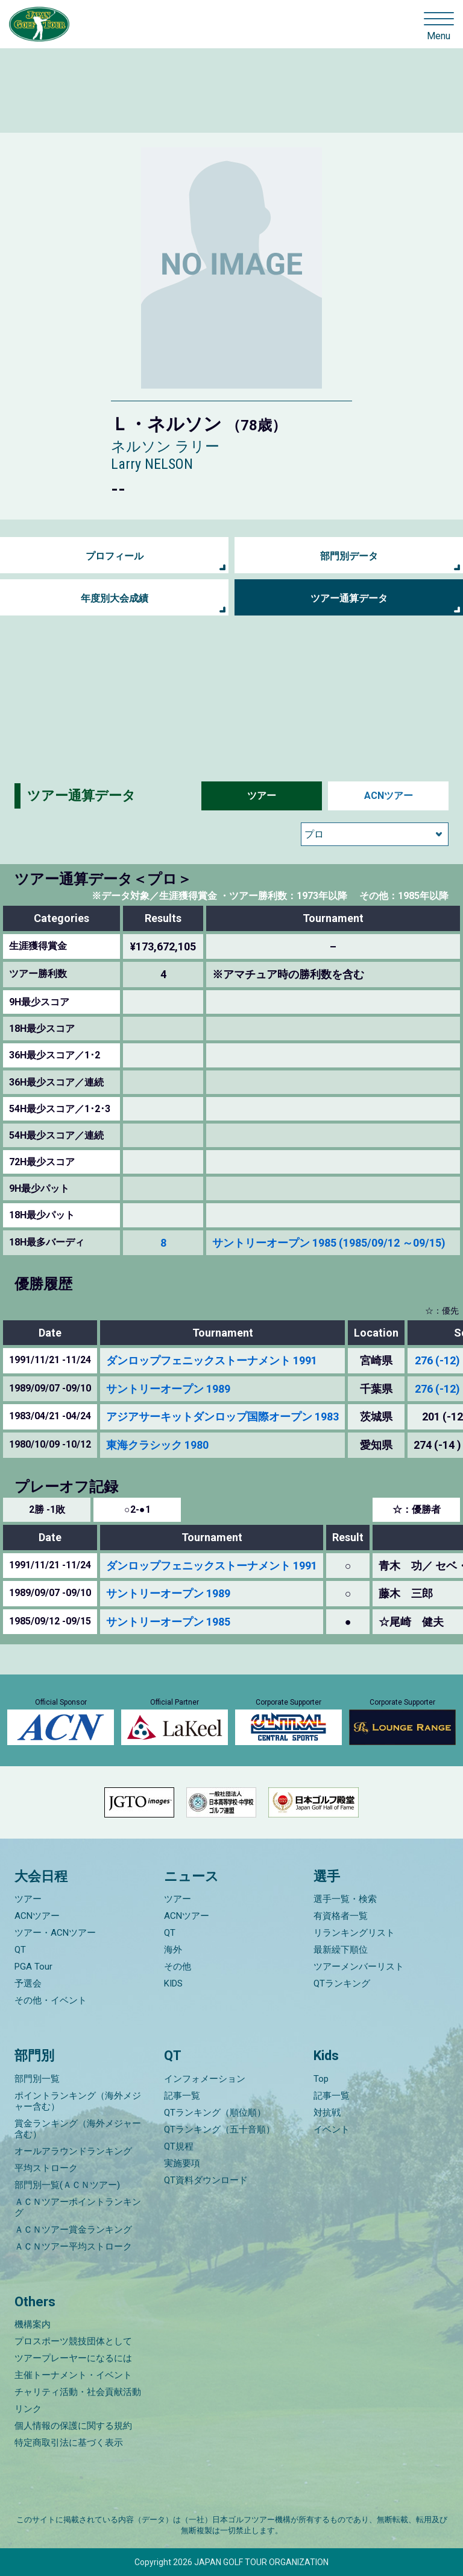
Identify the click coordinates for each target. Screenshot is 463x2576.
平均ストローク (46, 2168)
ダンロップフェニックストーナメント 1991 (211, 1360)
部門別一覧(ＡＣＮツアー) (67, 2185)
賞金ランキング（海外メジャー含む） (77, 2129)
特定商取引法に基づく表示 (68, 2442)
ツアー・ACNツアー (55, 1932)
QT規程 (179, 2146)
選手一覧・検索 (345, 1899)
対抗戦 (327, 2112)
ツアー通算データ (349, 598)
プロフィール (114, 556)
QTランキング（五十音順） (219, 2129)
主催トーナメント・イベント (73, 2375)
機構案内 (32, 2324)
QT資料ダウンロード (206, 2180)
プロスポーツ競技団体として (73, 2341)
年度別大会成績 (114, 598)
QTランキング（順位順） (215, 2112)
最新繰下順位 (340, 1949)
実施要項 (182, 2163)
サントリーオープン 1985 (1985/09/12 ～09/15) (329, 1242)
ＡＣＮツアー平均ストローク (73, 2246)
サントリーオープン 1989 (168, 1388)
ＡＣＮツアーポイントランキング (77, 2207)
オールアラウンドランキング (73, 2151)
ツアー (261, 795)
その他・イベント (50, 2000)
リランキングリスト (354, 1932)
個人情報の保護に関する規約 (73, 2425)
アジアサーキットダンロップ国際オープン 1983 (222, 1416)
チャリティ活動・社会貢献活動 (77, 2392)
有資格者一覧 (340, 1915)
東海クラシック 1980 (157, 1445)
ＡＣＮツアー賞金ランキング (73, 2229)
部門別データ (349, 556)
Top (321, 2078)
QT (20, 1949)
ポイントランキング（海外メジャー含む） (77, 2101)
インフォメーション (204, 2078)
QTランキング (341, 1983)
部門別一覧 (37, 2078)
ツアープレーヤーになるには (73, 2358)
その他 (177, 1966)
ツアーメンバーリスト (358, 1966)
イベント (331, 2129)
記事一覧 (182, 2095)
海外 (173, 1949)
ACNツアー (388, 795)
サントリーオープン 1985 (168, 1621)
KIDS (173, 1983)
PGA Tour (33, 1966)
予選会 (28, 1983)
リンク (28, 2408)
